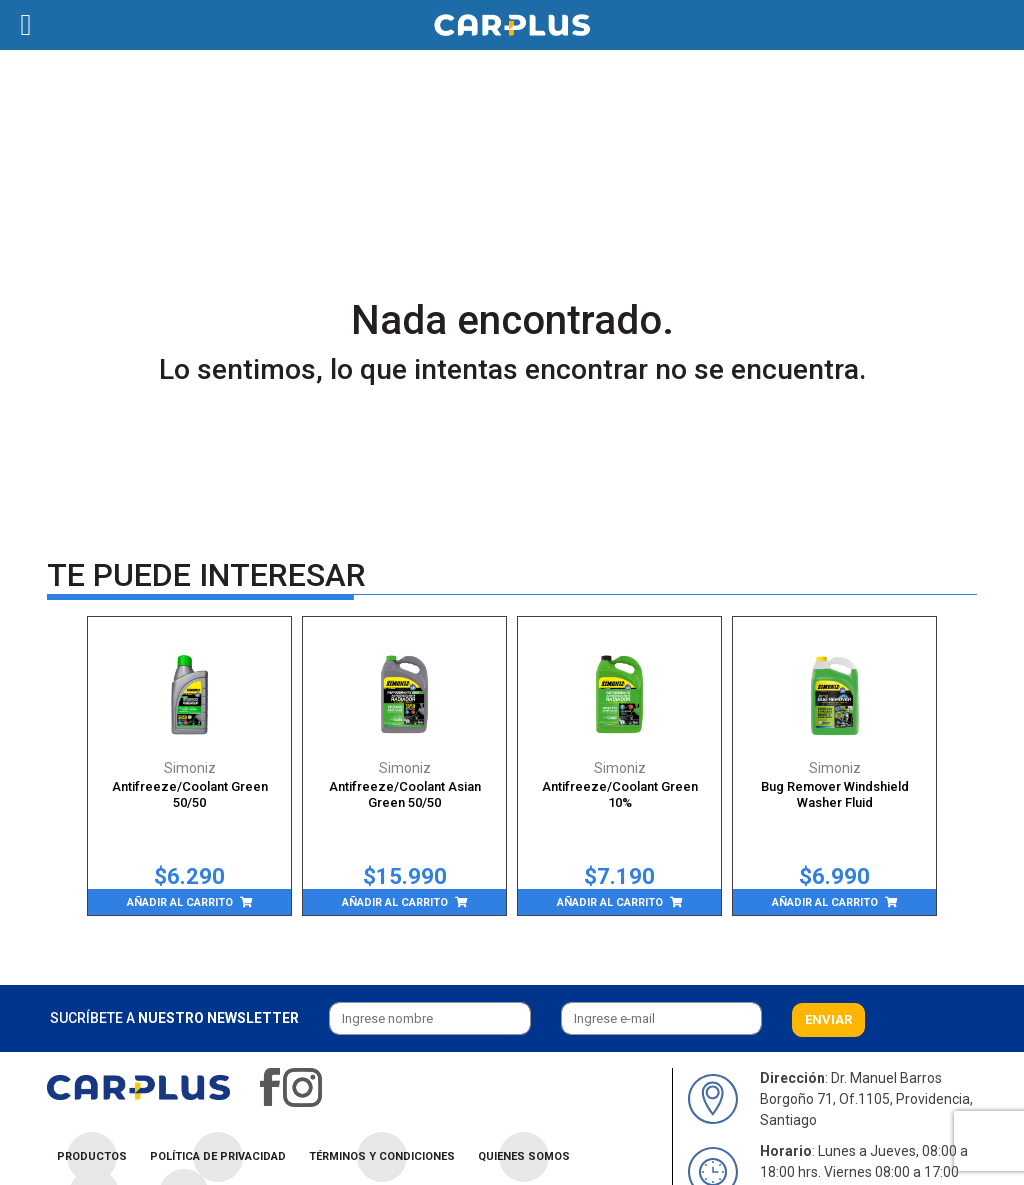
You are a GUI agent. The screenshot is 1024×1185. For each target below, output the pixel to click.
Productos (92, 1156)
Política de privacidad (218, 1156)
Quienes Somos (524, 1156)
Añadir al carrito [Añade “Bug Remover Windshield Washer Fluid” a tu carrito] (825, 902)
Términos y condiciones (382, 1156)
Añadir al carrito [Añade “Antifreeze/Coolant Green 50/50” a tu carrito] (180, 902)
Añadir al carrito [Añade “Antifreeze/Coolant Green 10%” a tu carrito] (610, 902)
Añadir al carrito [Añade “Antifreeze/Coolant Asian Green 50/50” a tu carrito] (395, 902)
